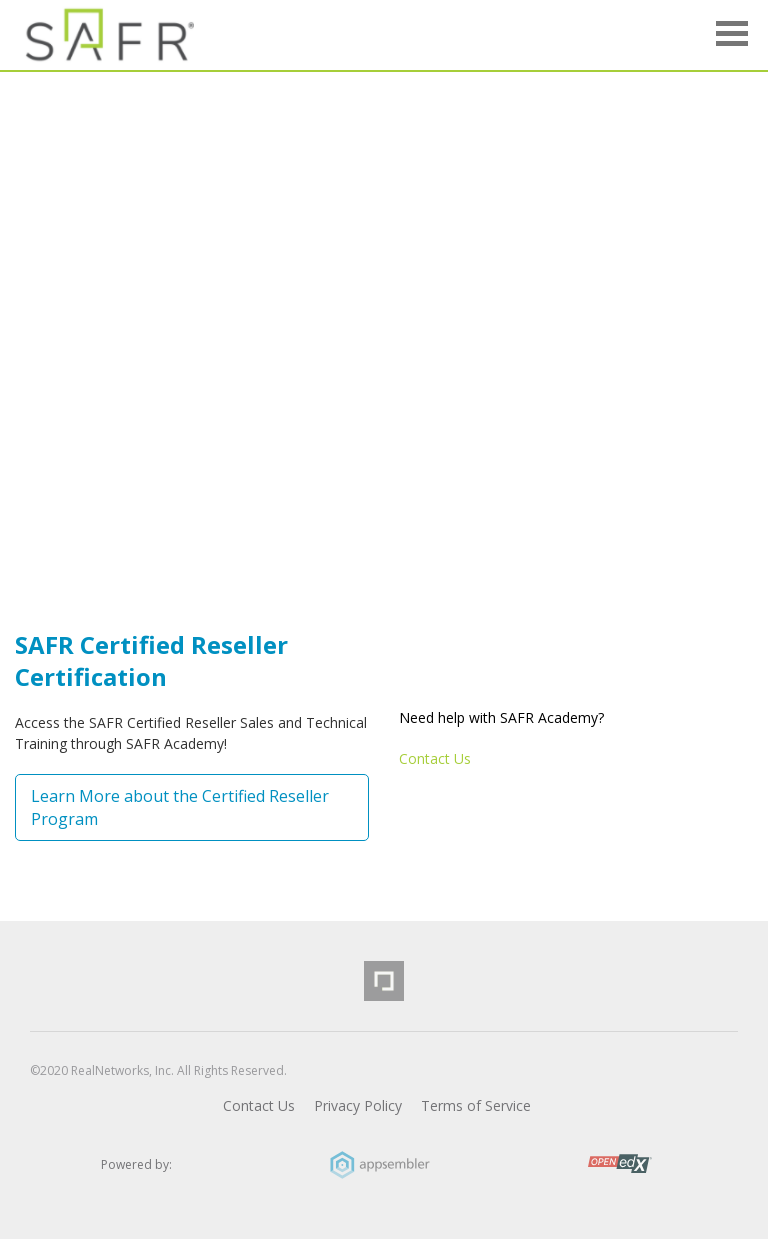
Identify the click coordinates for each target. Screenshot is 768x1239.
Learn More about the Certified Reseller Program (180, 807)
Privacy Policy (358, 1105)
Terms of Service (476, 1105)
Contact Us (435, 758)
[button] (732, 37)
